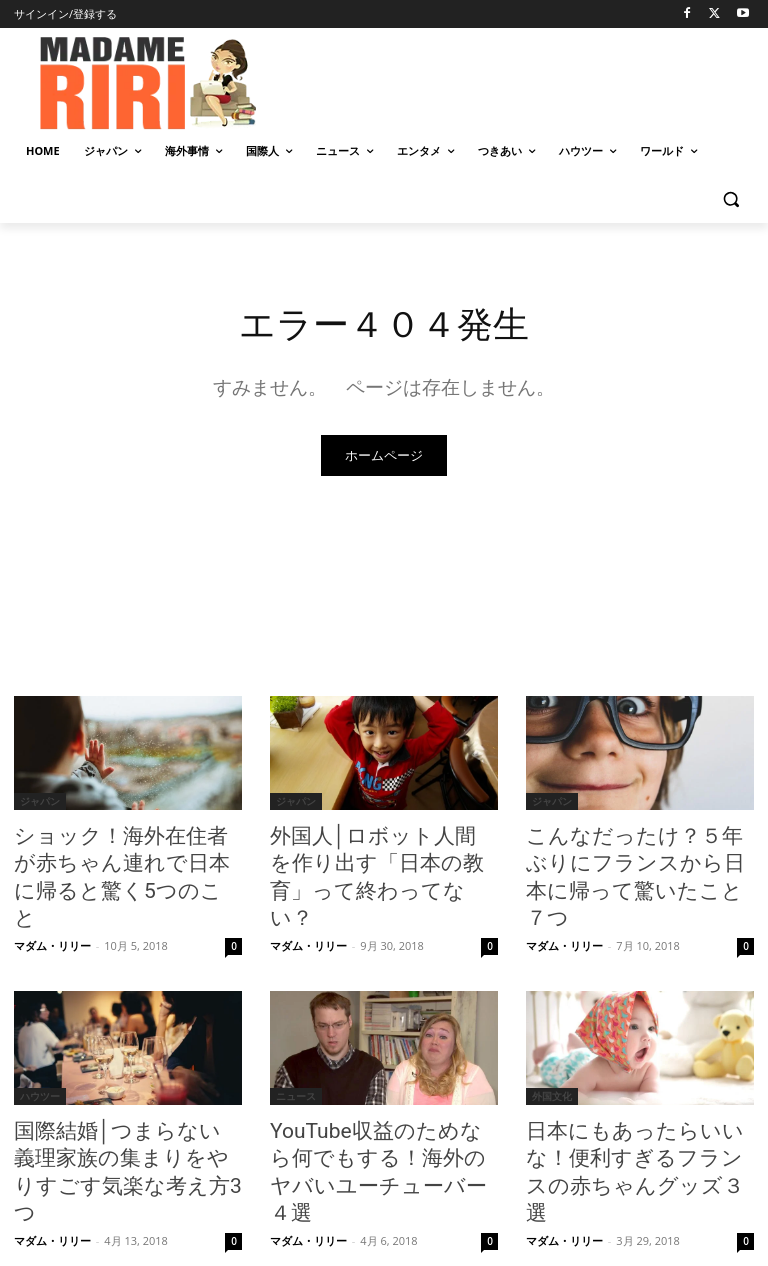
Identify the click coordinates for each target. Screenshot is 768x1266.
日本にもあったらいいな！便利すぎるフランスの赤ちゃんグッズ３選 (636, 1111)
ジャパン (40, 804)
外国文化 (552, 1056)
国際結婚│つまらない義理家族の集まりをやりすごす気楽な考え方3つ (124, 1111)
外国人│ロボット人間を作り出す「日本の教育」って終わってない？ (380, 859)
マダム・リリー (52, 905)
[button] (730, 199)
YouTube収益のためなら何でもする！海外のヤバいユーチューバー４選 (380, 1111)
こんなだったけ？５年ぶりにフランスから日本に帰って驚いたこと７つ (636, 859)
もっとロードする (384, 1202)
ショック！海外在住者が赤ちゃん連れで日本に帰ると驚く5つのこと (124, 859)
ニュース (296, 1056)
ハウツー (40, 1056)
